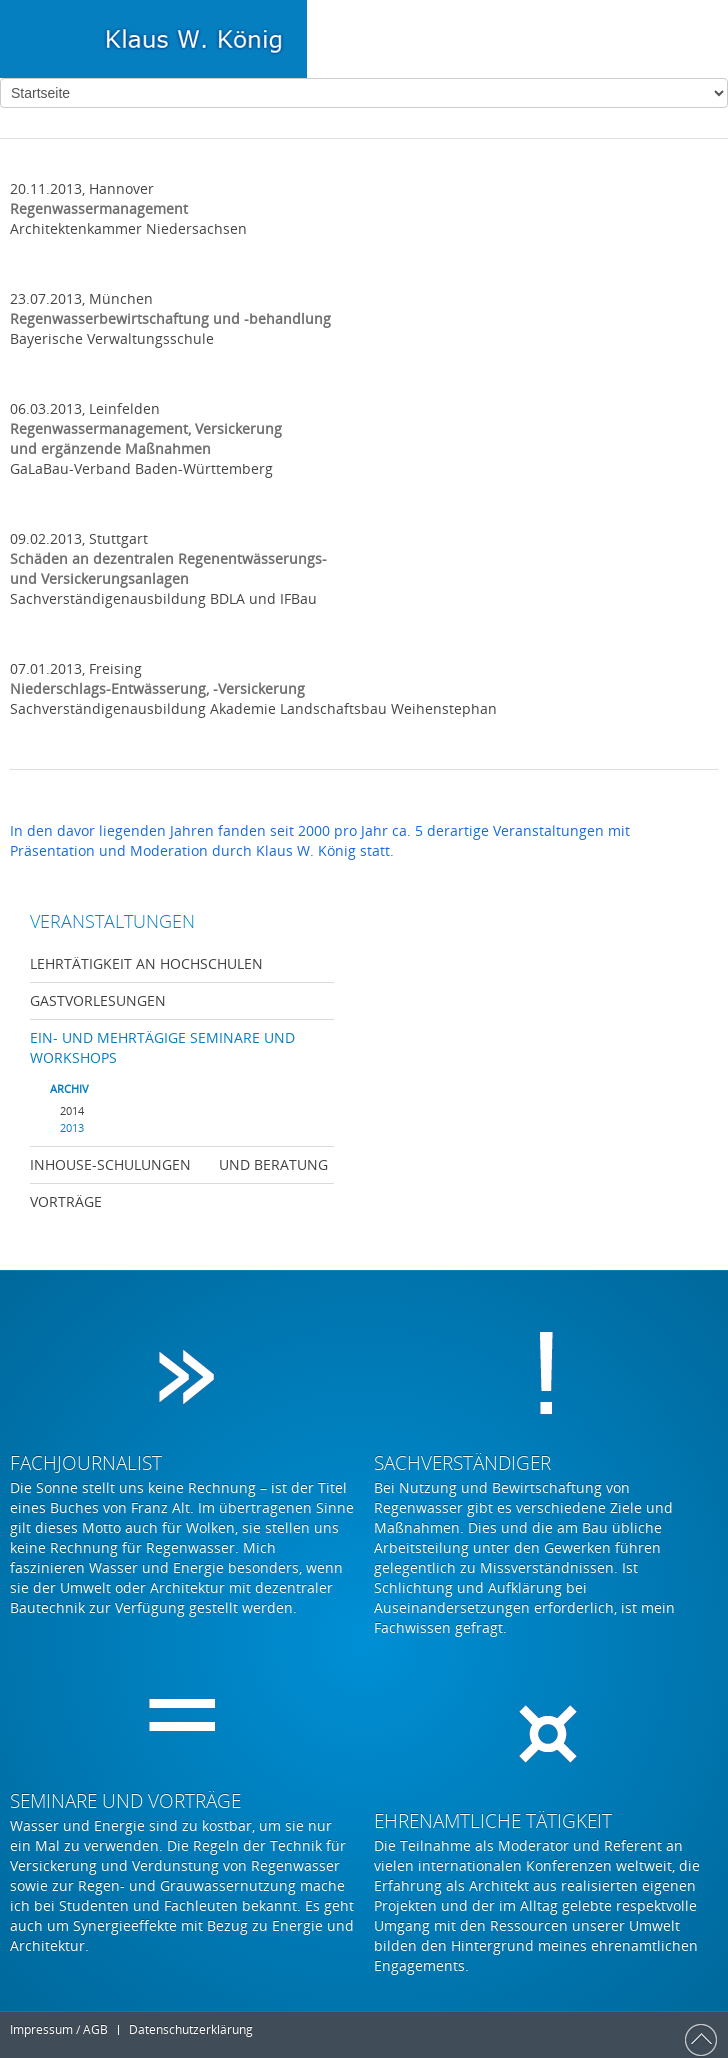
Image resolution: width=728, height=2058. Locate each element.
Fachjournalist (86, 1463)
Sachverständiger (462, 1463)
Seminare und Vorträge (125, 1801)
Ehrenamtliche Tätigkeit (493, 1821)
